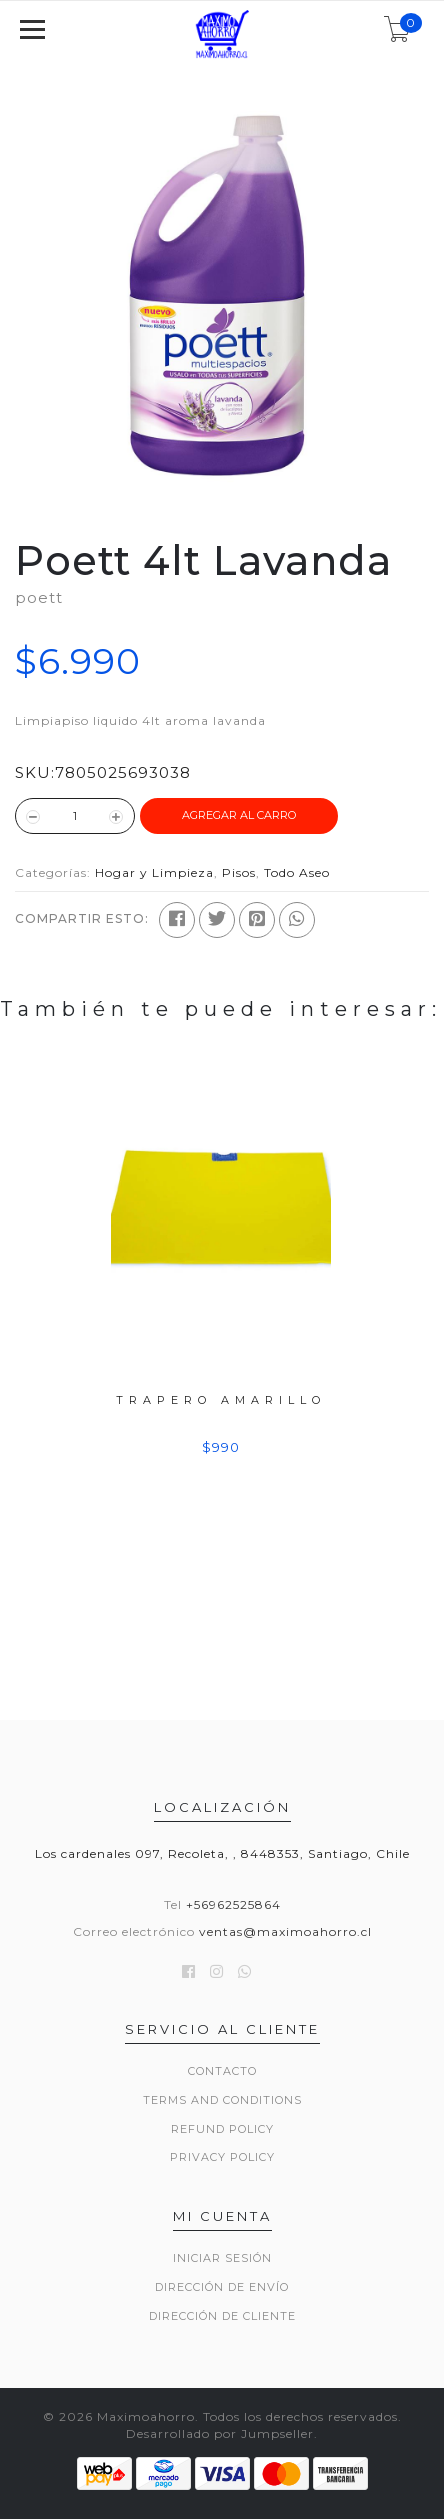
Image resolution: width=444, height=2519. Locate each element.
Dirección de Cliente (222, 2316)
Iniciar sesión (222, 2258)
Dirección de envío (222, 2287)
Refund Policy (222, 2129)
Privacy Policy (222, 2157)
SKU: (35, 772)
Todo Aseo (297, 872)
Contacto (222, 2071)
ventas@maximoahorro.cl (285, 1931)
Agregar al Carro (239, 815)
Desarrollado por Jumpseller (220, 2433)
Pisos (239, 872)
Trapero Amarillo (221, 1399)
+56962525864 (233, 1904)
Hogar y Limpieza (154, 872)
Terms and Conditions (222, 2100)
